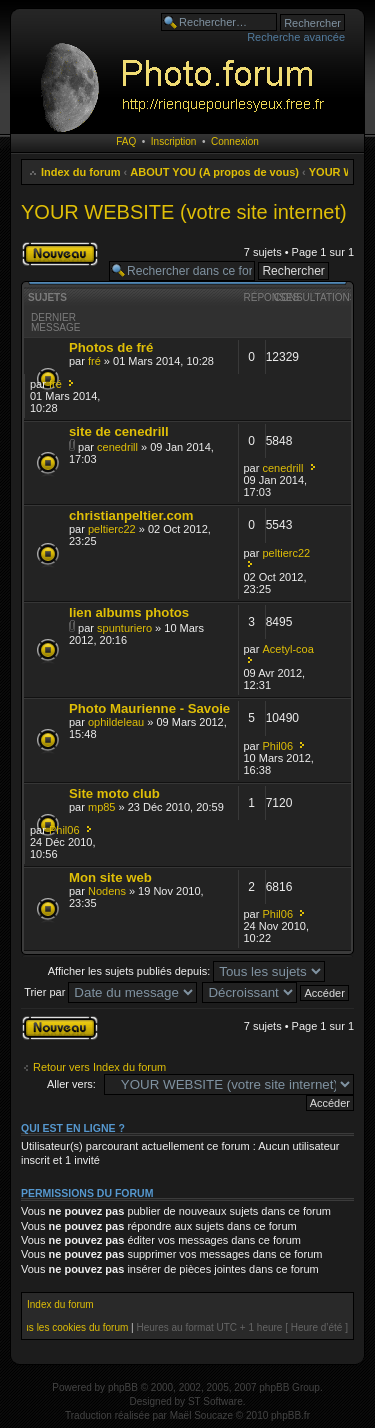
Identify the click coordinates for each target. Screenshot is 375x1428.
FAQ (126, 141)
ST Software (215, 1401)
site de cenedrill (119, 431)
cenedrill (117, 447)
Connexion (235, 141)
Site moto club (114, 793)
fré (94, 361)
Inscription (174, 141)
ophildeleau (116, 722)
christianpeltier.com (131, 515)
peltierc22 (112, 529)
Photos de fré (111, 347)
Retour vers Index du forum (99, 1067)
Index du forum (80, 172)
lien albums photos (129, 612)
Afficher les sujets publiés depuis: (187, 971)
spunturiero (124, 628)
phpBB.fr (290, 1415)
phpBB (123, 1387)
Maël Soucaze (201, 1415)
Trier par (110, 992)
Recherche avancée (296, 37)
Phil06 (277, 746)
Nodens (107, 891)
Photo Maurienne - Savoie (149, 708)
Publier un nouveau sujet (60, 254)
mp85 (102, 807)
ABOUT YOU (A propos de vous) (214, 172)
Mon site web (110, 877)
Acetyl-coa (287, 649)
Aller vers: (71, 1084)
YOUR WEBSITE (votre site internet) (184, 212)
